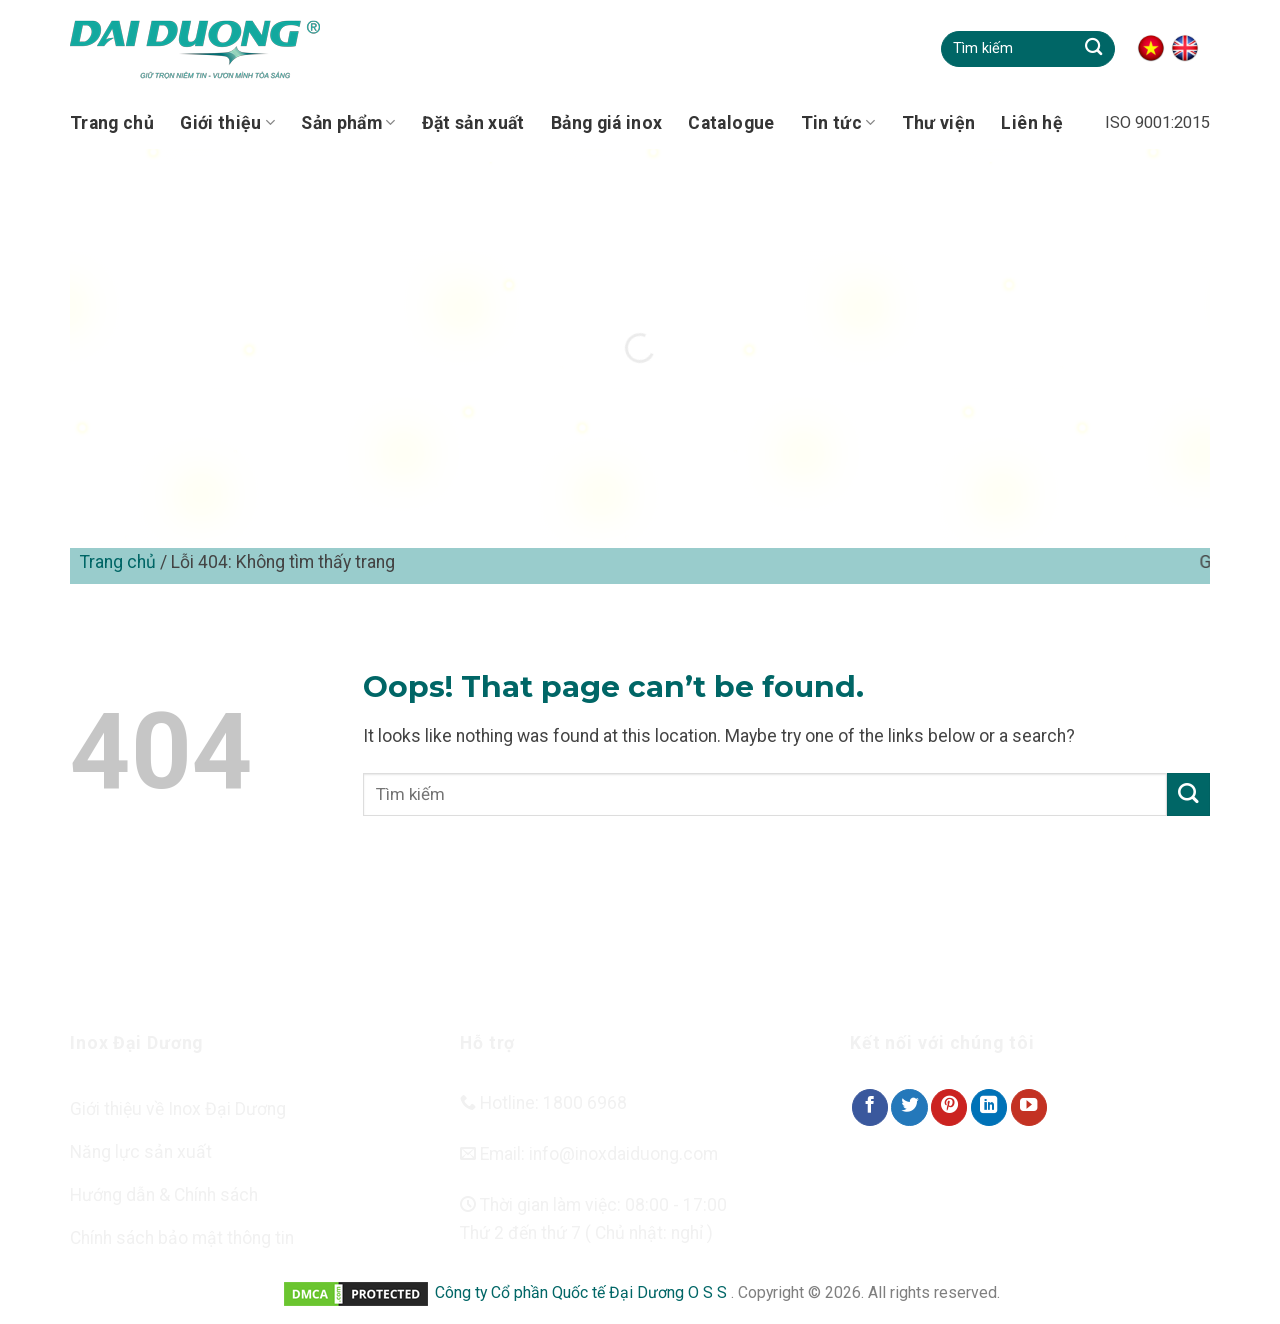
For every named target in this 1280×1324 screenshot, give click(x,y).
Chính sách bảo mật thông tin (182, 1238)
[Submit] (1093, 48)
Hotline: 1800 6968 (543, 1103)
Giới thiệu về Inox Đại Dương (178, 1109)
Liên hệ (1031, 123)
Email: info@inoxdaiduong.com (589, 1154)
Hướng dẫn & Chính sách (164, 1195)
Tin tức (838, 123)
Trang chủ (112, 123)
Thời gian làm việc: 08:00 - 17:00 (593, 1205)
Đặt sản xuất (473, 123)
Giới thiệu (227, 123)
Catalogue (731, 123)
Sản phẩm (348, 123)
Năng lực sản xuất (141, 1152)
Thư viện (939, 123)
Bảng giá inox (607, 123)
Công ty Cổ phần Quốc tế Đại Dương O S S (583, 1292)
